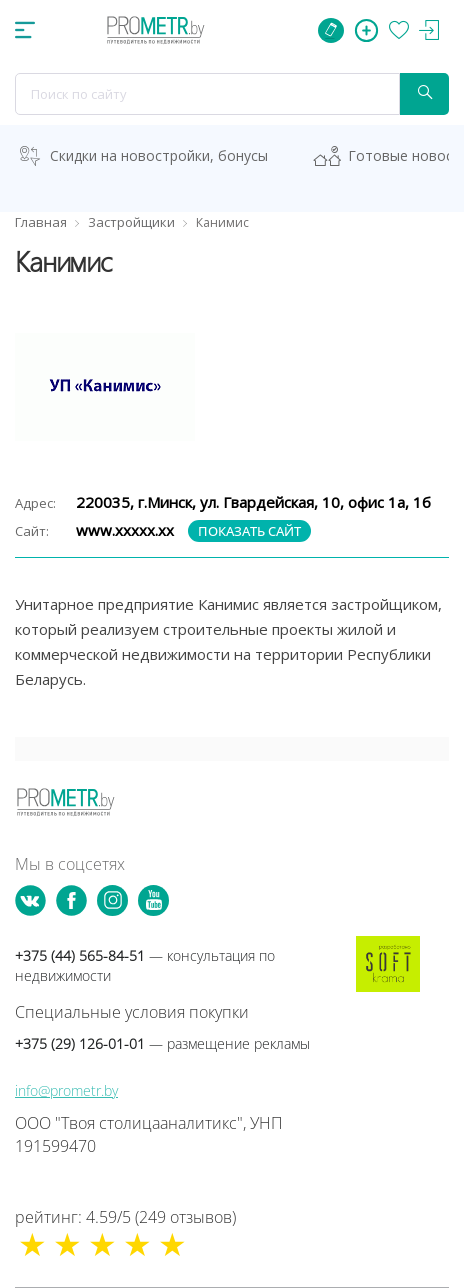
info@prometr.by (66, 1090)
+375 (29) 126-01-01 (162, 1043)
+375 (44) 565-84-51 (145, 965)
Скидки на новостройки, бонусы (159, 155)
